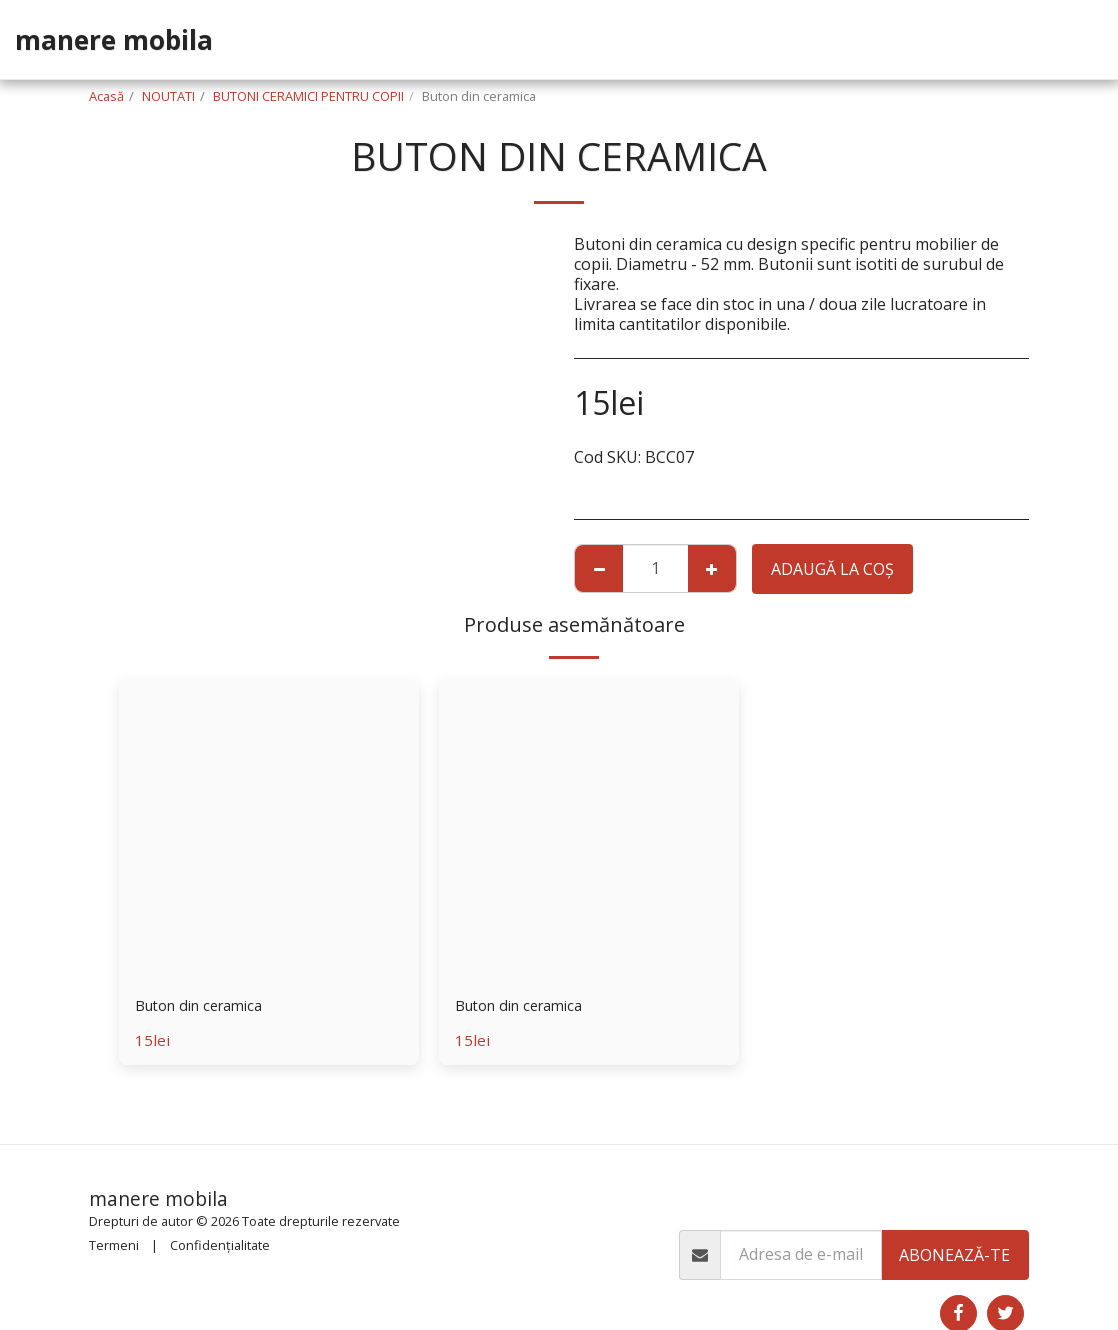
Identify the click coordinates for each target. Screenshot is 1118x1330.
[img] (269, 829)
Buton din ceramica (207, 1007)
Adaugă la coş (832, 569)
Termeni (114, 1245)
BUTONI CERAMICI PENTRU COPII (308, 96)
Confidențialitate (220, 1245)
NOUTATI (168, 96)
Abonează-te (954, 1255)
